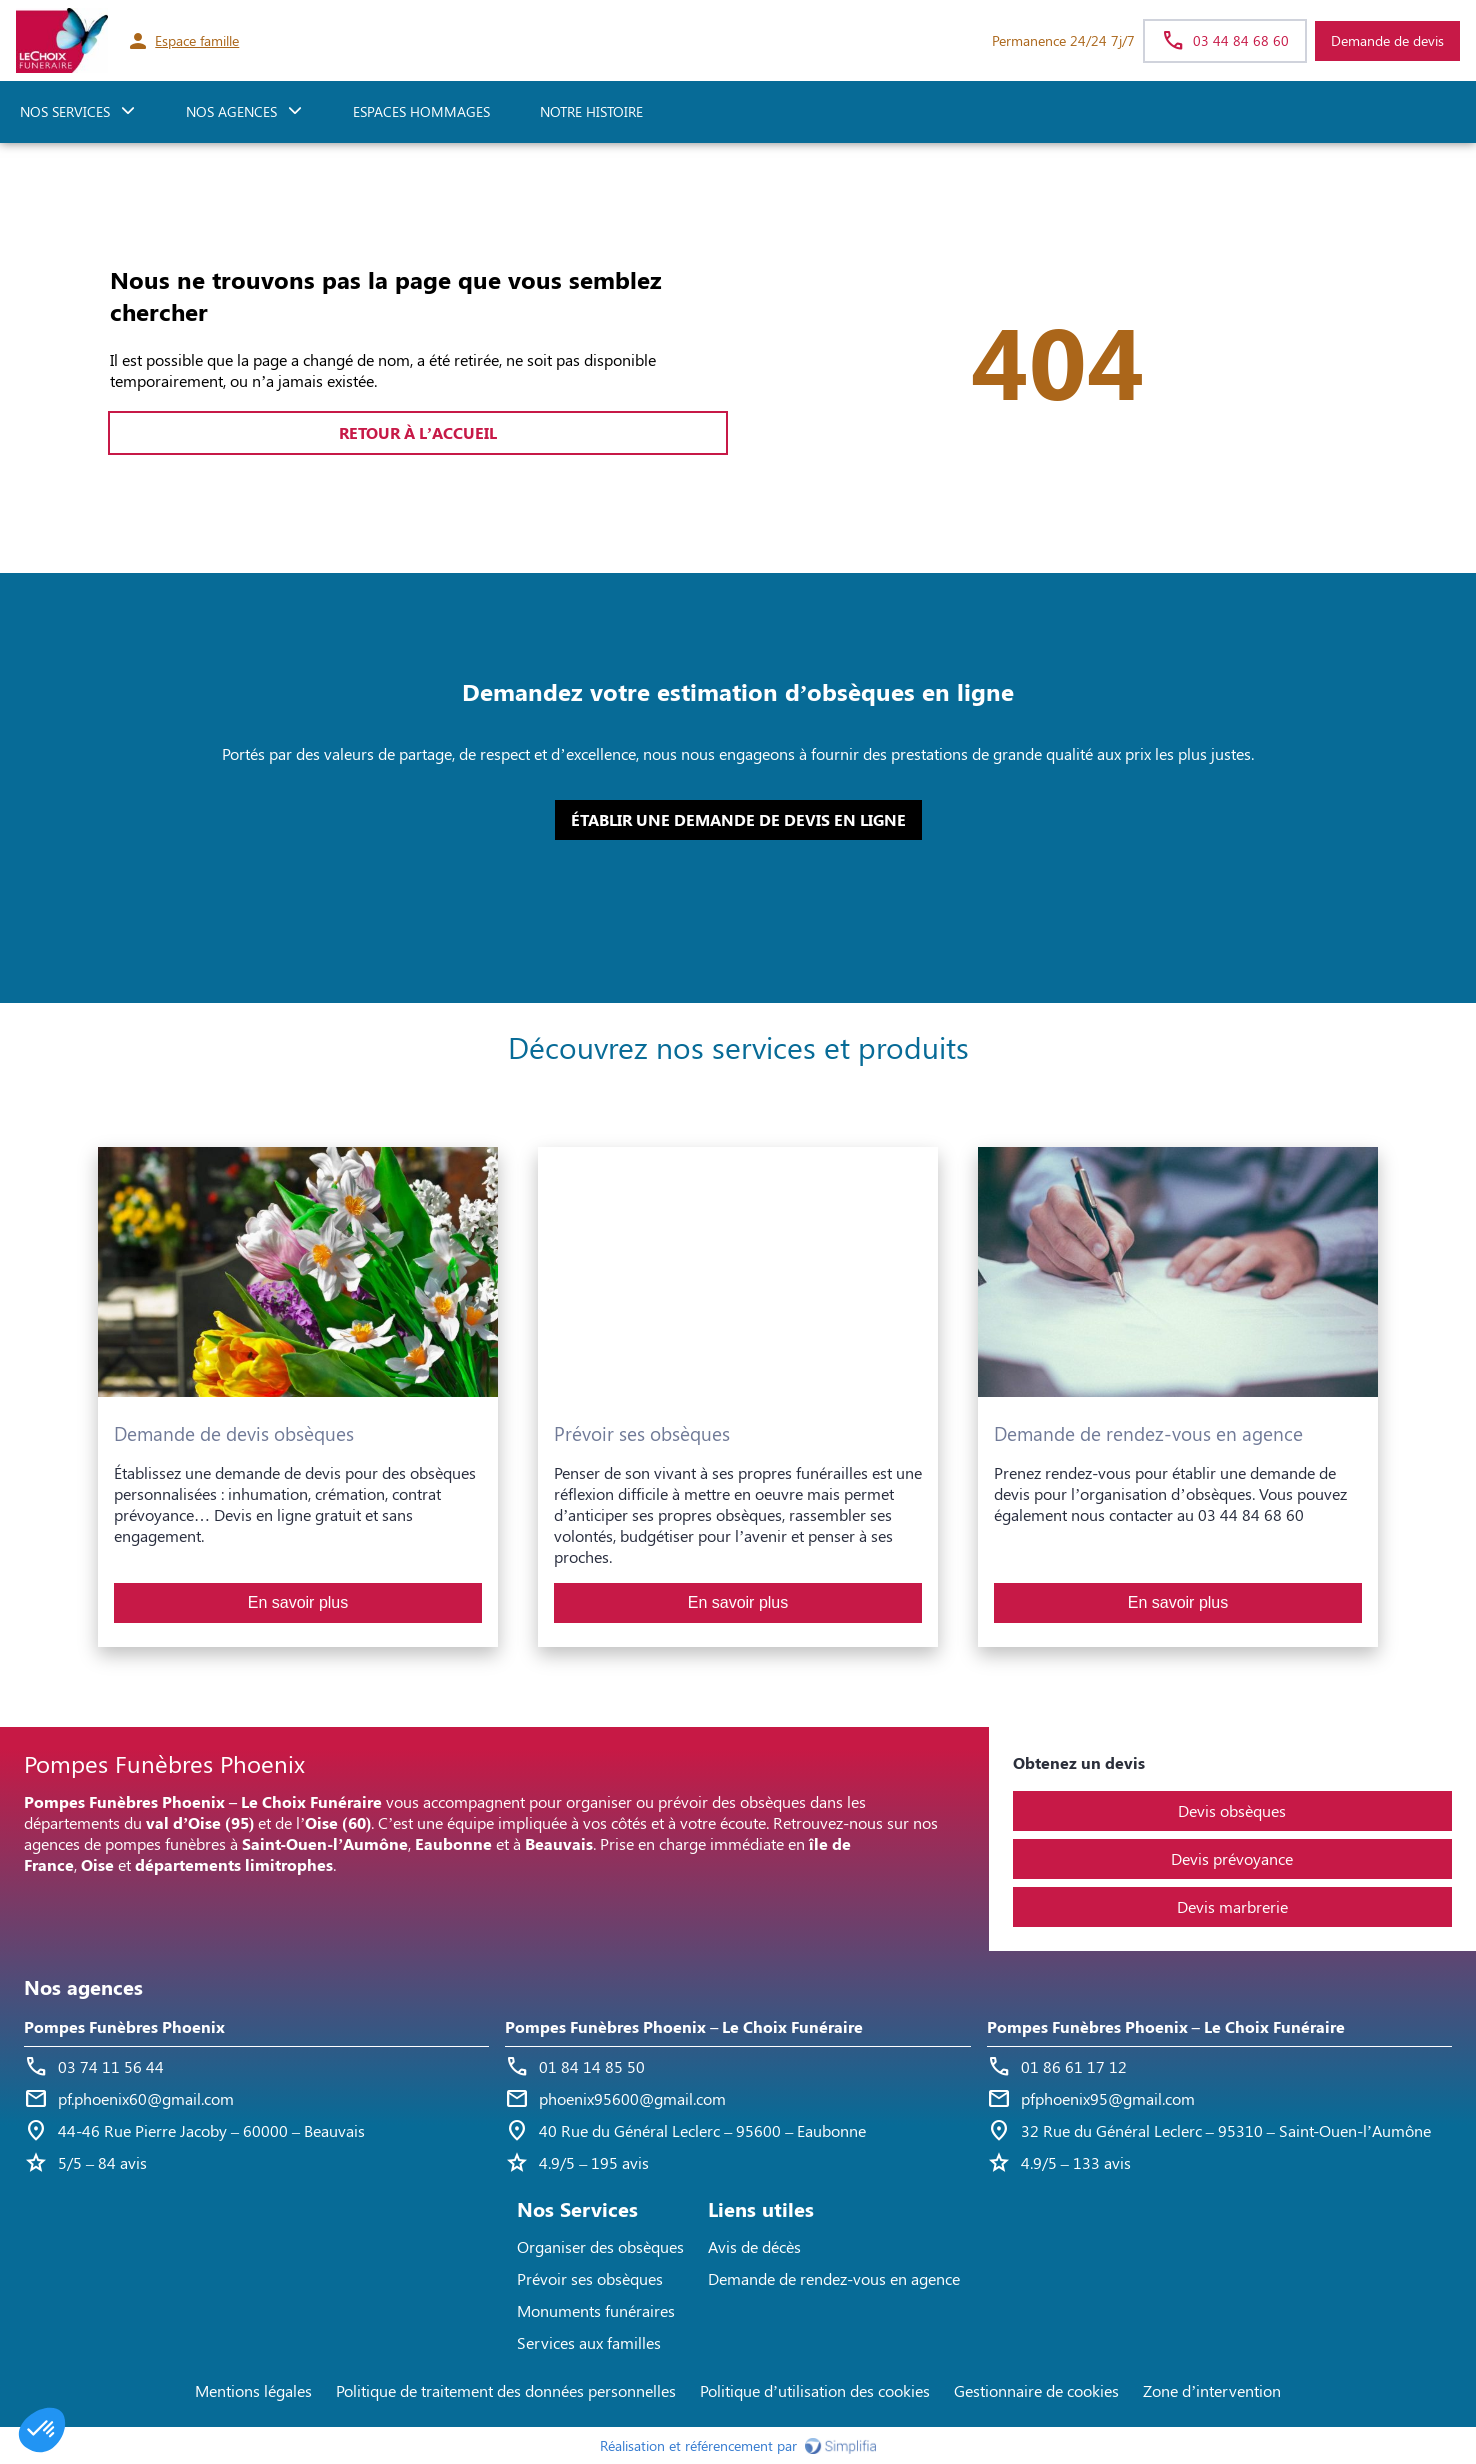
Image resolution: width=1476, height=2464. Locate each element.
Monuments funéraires (596, 2310)
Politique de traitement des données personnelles (506, 2390)
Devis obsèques (1232, 1810)
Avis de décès (754, 2246)
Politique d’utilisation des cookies (815, 2390)
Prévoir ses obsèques (590, 2278)
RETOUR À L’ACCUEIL (418, 432)
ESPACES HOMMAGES (421, 111)
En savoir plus (298, 1602)
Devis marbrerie (1232, 1906)
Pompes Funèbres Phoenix (124, 2026)
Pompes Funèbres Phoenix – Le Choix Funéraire (684, 2026)
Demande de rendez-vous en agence (834, 2278)
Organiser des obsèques (600, 2246)
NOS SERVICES (65, 111)
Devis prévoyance (1232, 1858)
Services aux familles (589, 2342)
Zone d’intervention (1212, 2390)
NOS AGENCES (231, 111)
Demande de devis (1387, 40)
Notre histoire (591, 111)
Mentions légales (253, 2390)
